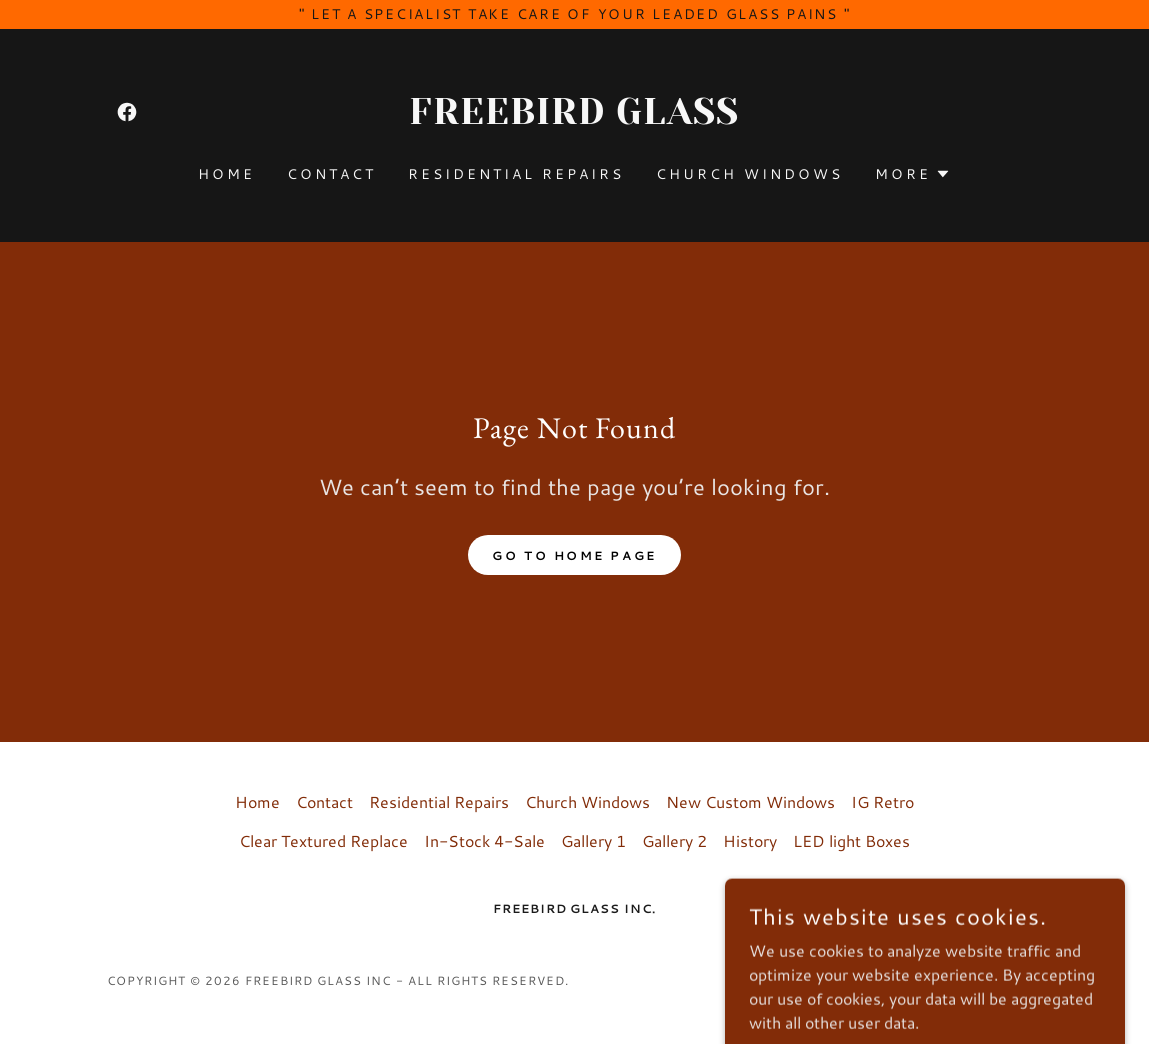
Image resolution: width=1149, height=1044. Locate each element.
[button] (913, 174)
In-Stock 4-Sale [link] (484, 840)
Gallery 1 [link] (593, 840)
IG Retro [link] (882, 801)
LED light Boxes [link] (851, 840)
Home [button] (257, 801)
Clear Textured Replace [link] (323, 840)
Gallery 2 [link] (674, 840)
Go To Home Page (574, 555)
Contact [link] (331, 174)
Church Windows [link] (749, 174)
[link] (127, 112)
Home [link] (226, 174)
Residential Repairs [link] (516, 174)
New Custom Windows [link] (750, 801)
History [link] (750, 840)
